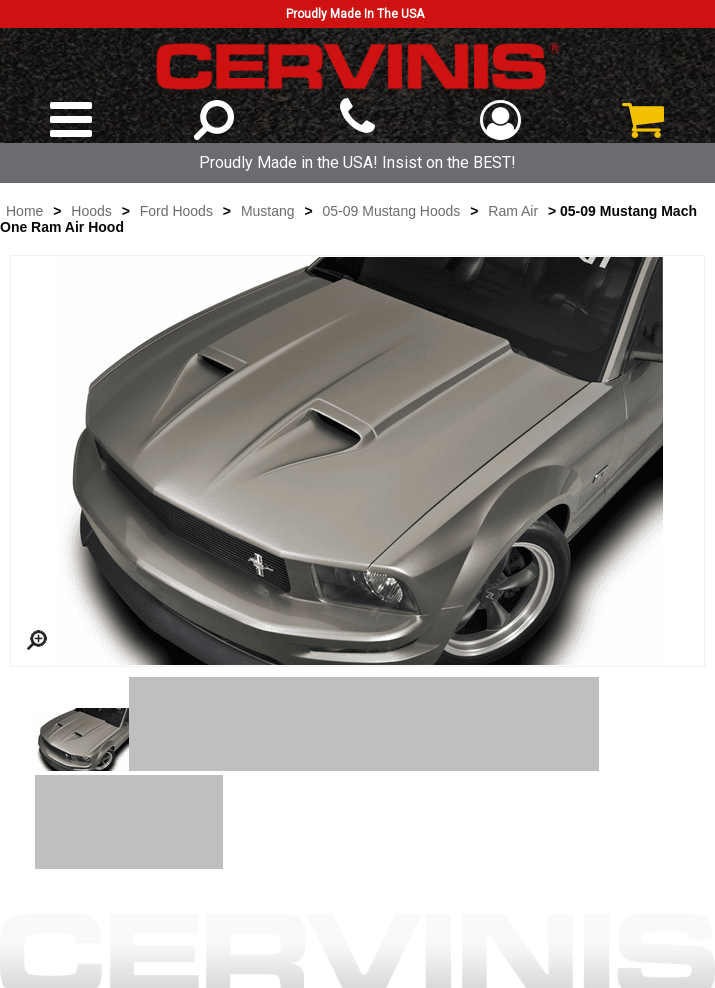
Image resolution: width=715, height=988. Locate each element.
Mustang (268, 211)
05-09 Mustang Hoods (392, 211)
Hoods (91, 211)
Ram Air (513, 211)
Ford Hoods (176, 211)
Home (24, 211)
